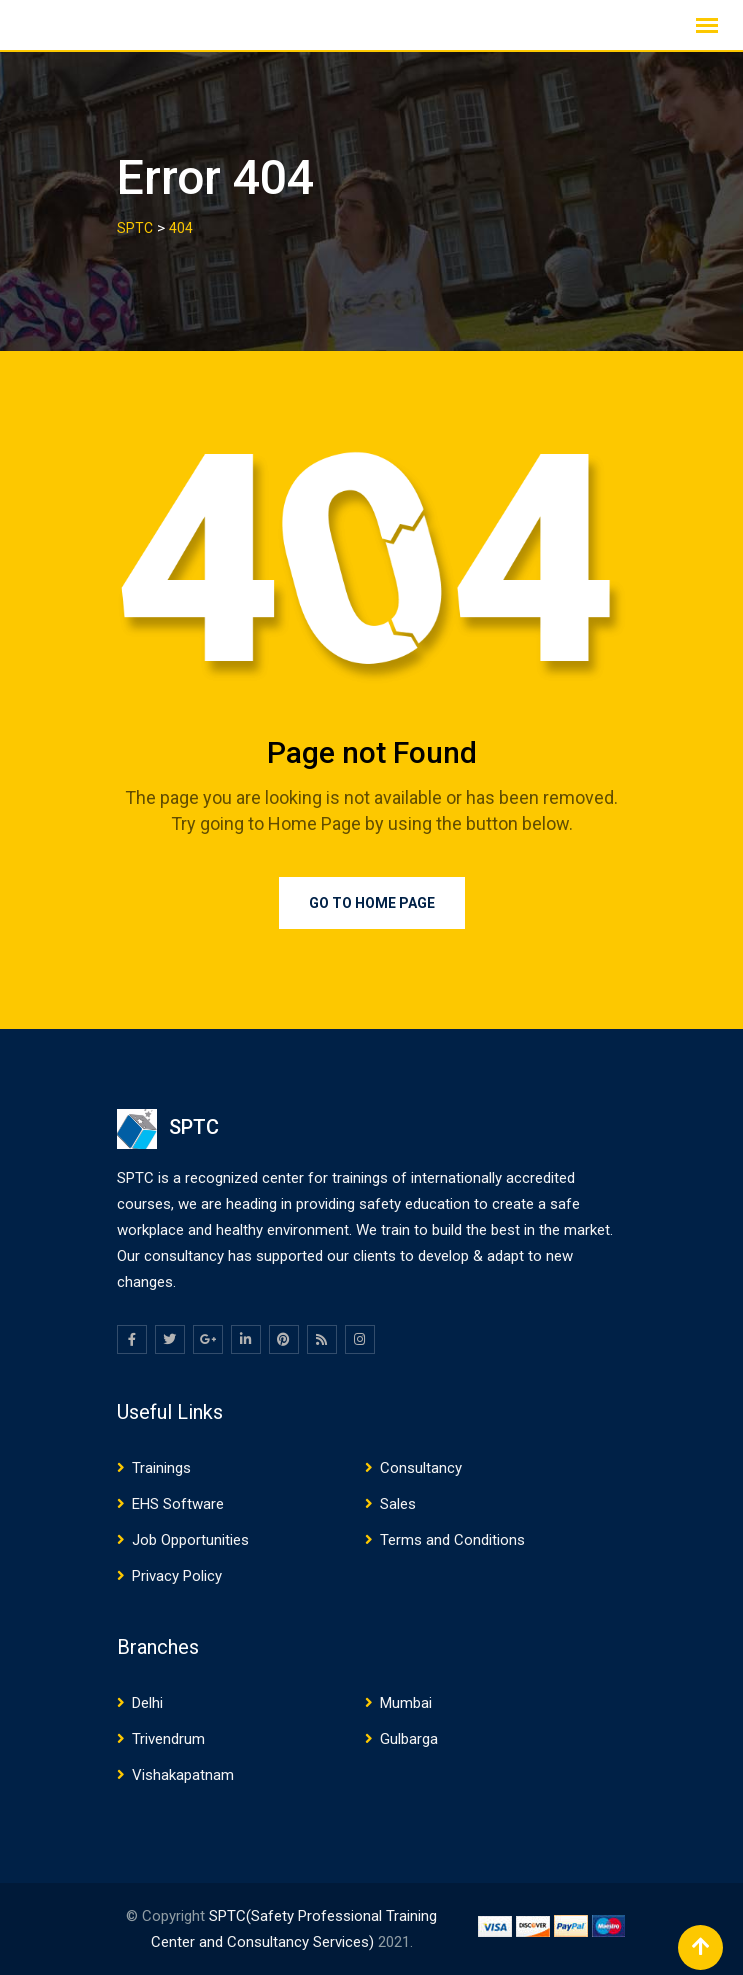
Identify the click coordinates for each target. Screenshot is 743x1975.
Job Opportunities (190, 1540)
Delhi (147, 1703)
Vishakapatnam (183, 1775)
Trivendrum (168, 1739)
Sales (398, 1504)
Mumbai (406, 1703)
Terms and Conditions (452, 1540)
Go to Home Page (372, 903)
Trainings (161, 1468)
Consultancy (421, 1468)
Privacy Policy (177, 1576)
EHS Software (178, 1504)
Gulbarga (409, 1739)
